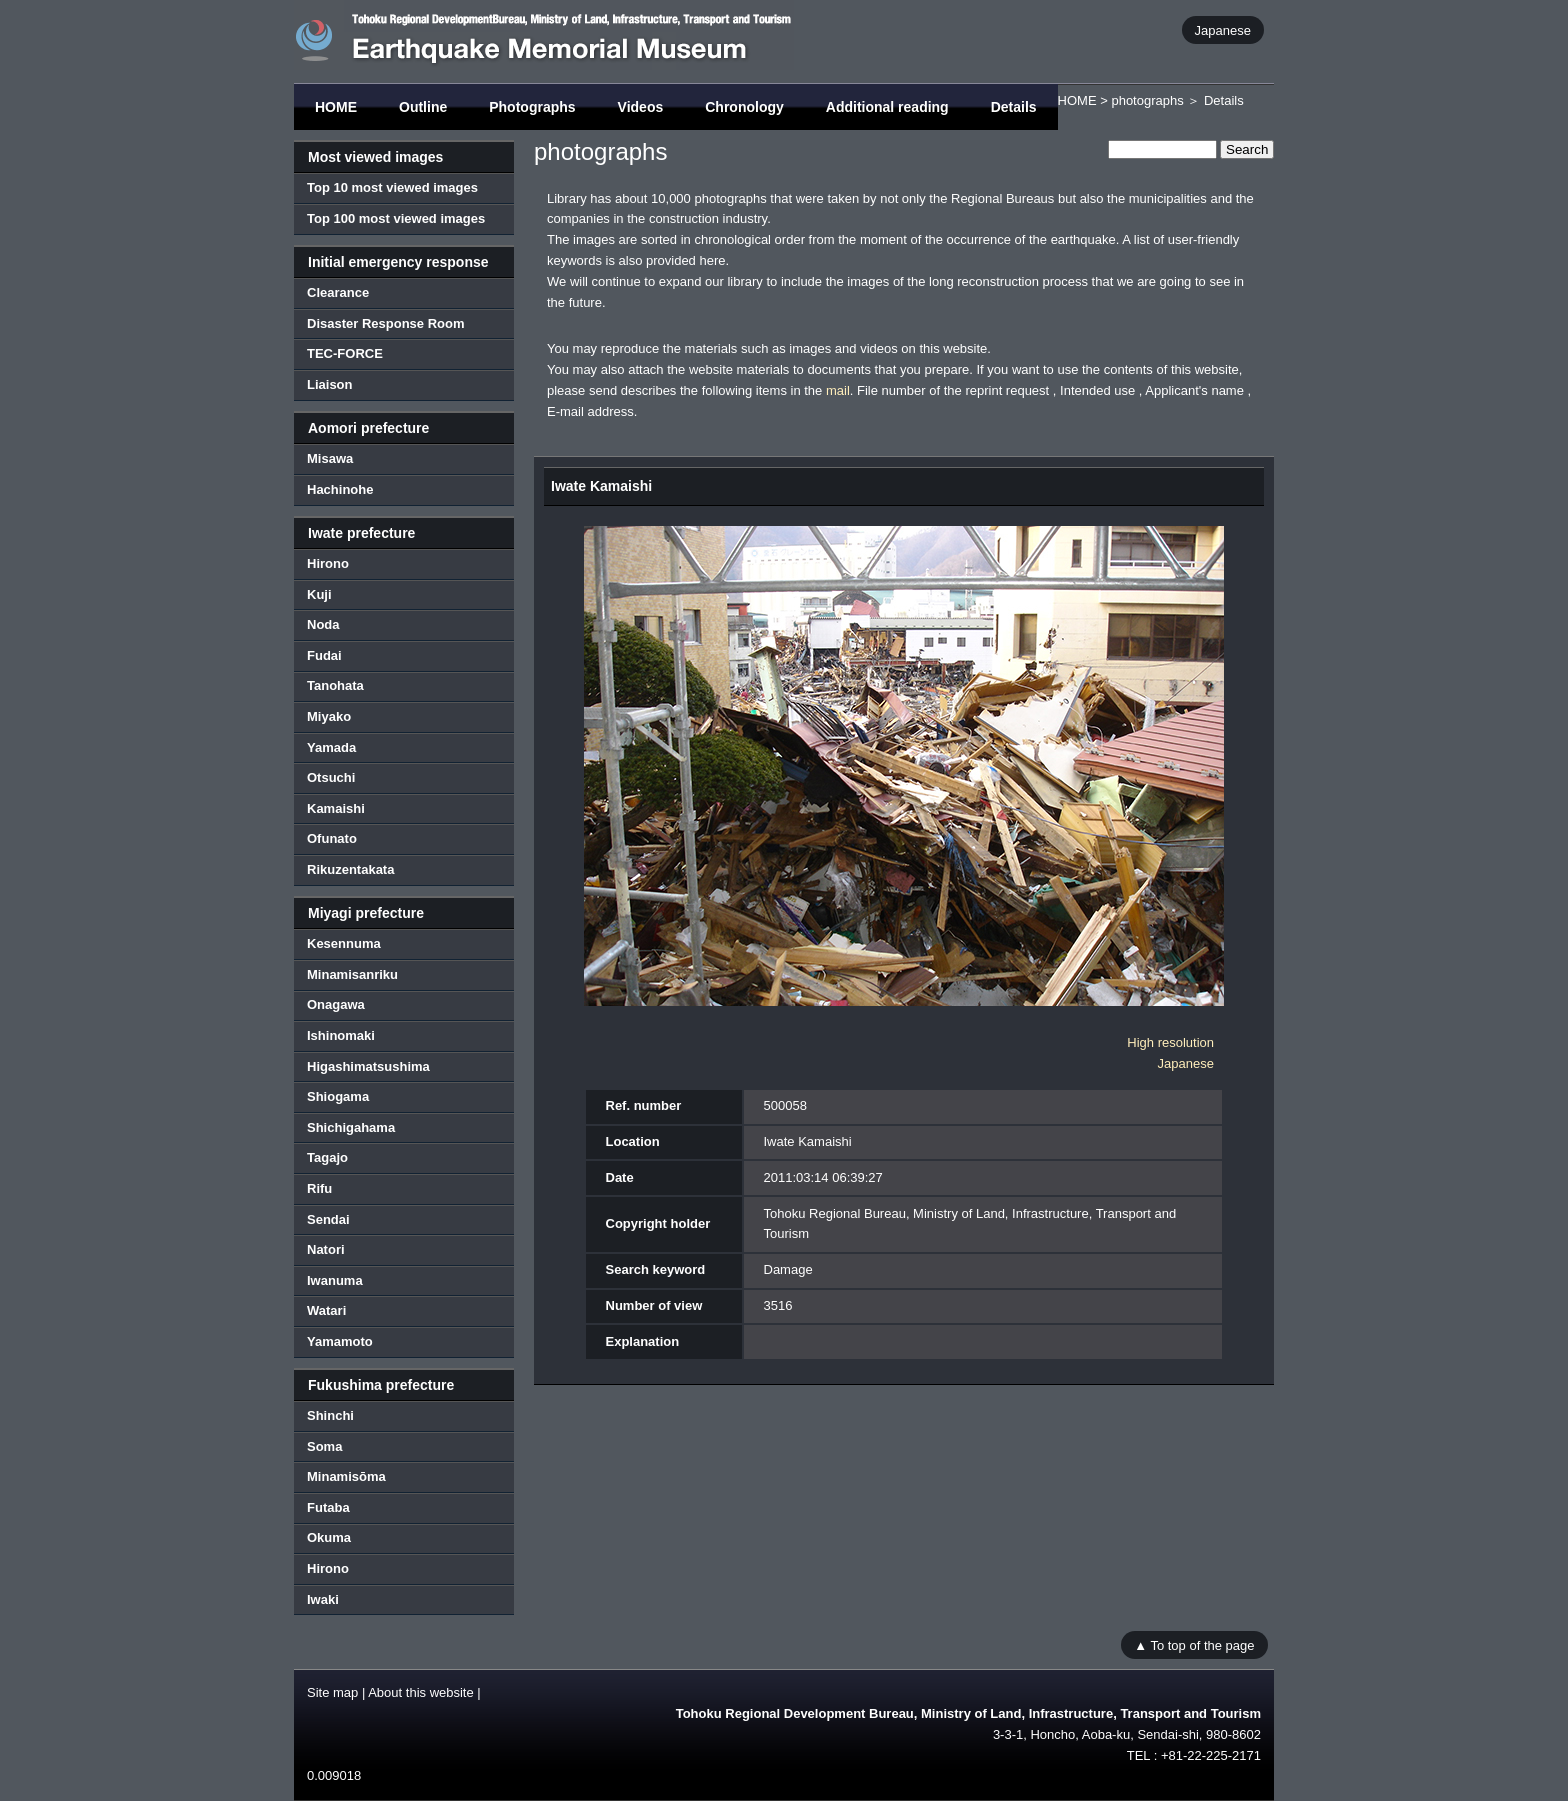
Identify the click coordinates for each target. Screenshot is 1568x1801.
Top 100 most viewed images (396, 218)
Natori (326, 1249)
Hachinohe (340, 489)
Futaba (328, 1507)
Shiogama (338, 1096)
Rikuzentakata (350, 869)
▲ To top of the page (1194, 1644)
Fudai (324, 655)
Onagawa (336, 1004)
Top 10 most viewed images (392, 187)
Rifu (319, 1188)
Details (1014, 107)
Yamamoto (340, 1341)
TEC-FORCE (345, 353)
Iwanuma (335, 1280)
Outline (423, 107)
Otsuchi (331, 777)
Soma (324, 1446)
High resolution (1170, 1042)
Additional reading (887, 107)
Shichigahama (351, 1127)
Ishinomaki (341, 1035)
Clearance (338, 292)
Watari (326, 1310)
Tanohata (335, 685)
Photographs (532, 107)
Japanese (1223, 29)
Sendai (328, 1219)
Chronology (744, 107)
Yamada (331, 747)
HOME (336, 107)
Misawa (330, 458)
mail (838, 390)
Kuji (319, 594)
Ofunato (332, 838)
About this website (421, 1692)
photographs (1147, 100)
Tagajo (327, 1157)
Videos (641, 107)
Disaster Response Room (386, 323)
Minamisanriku (352, 974)
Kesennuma (344, 943)
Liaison (330, 384)
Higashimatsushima (368, 1066)
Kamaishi (336, 808)
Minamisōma (346, 1476)
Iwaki (323, 1599)
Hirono (328, 563)
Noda (323, 624)
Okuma (329, 1537)
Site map (332, 1692)
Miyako (329, 716)
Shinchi (330, 1415)
